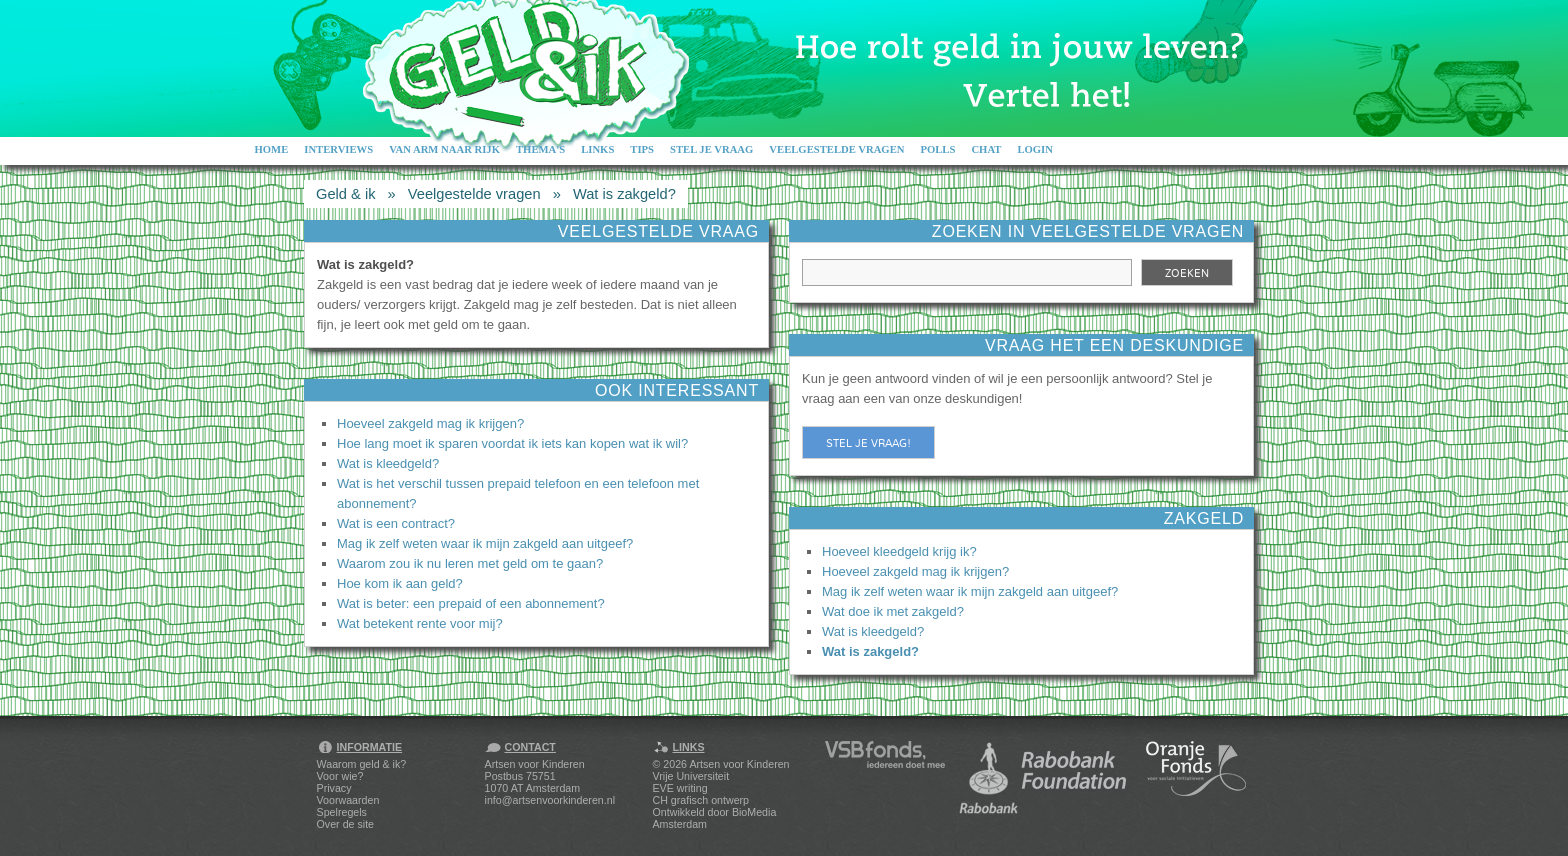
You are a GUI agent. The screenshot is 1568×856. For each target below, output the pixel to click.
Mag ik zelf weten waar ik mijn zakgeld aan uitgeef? (485, 543)
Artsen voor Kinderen (739, 764)
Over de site (345, 824)
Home (272, 149)
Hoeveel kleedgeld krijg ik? (899, 551)
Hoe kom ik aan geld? (400, 583)
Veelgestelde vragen (836, 149)
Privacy (334, 788)
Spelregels (342, 812)
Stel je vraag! (868, 443)
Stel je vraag (711, 149)
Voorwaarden (348, 800)
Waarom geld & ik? (362, 764)
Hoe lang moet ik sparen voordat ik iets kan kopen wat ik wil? (512, 443)
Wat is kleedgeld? (388, 463)
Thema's (540, 149)
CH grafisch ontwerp (701, 800)
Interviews (338, 149)
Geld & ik (345, 194)
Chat (986, 149)
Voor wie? (340, 776)
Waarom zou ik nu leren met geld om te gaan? (470, 563)
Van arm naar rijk (444, 149)
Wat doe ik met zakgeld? (893, 611)
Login (1035, 149)
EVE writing (680, 788)
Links (597, 149)
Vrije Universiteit (691, 776)
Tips (642, 149)
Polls (937, 149)
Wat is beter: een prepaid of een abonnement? (471, 603)
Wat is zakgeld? (624, 194)
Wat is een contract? (396, 523)
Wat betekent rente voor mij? (420, 623)
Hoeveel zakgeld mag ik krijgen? (430, 423)
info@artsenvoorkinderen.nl (550, 800)
